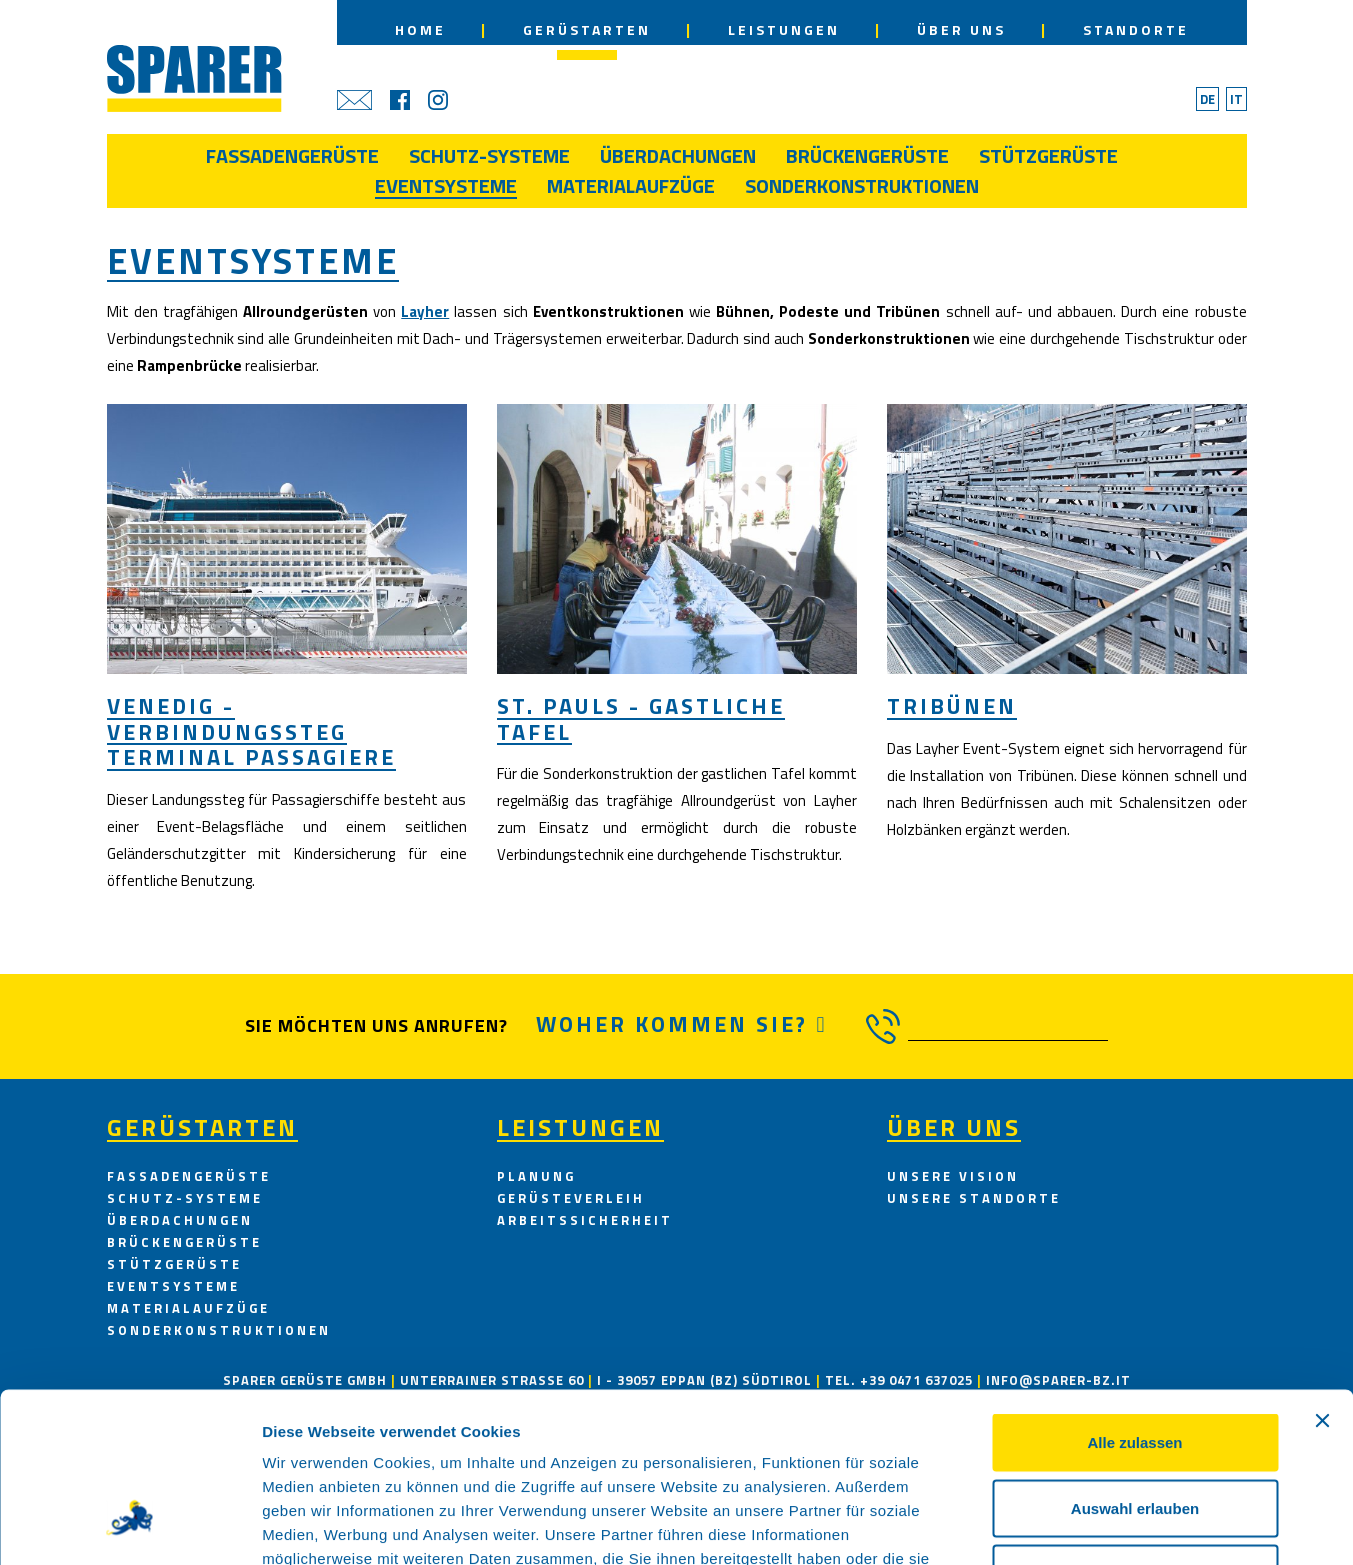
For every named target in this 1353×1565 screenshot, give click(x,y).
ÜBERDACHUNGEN (180, 1220)
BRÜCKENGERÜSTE (184, 1242)
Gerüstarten (202, 1127)
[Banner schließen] (1322, 1281)
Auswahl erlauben (1135, 1368)
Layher (425, 311)
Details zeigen (1063, 1525)
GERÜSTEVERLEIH (571, 1198)
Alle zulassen (1134, 1302)
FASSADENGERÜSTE (189, 1176)
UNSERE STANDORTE (974, 1198)
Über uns (954, 1127)
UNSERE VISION (953, 1176)
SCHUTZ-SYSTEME (185, 1198)
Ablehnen (1135, 1433)
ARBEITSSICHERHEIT (585, 1220)
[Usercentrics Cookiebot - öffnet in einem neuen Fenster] (129, 1526)
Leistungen (580, 1127)
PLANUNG (536, 1176)
